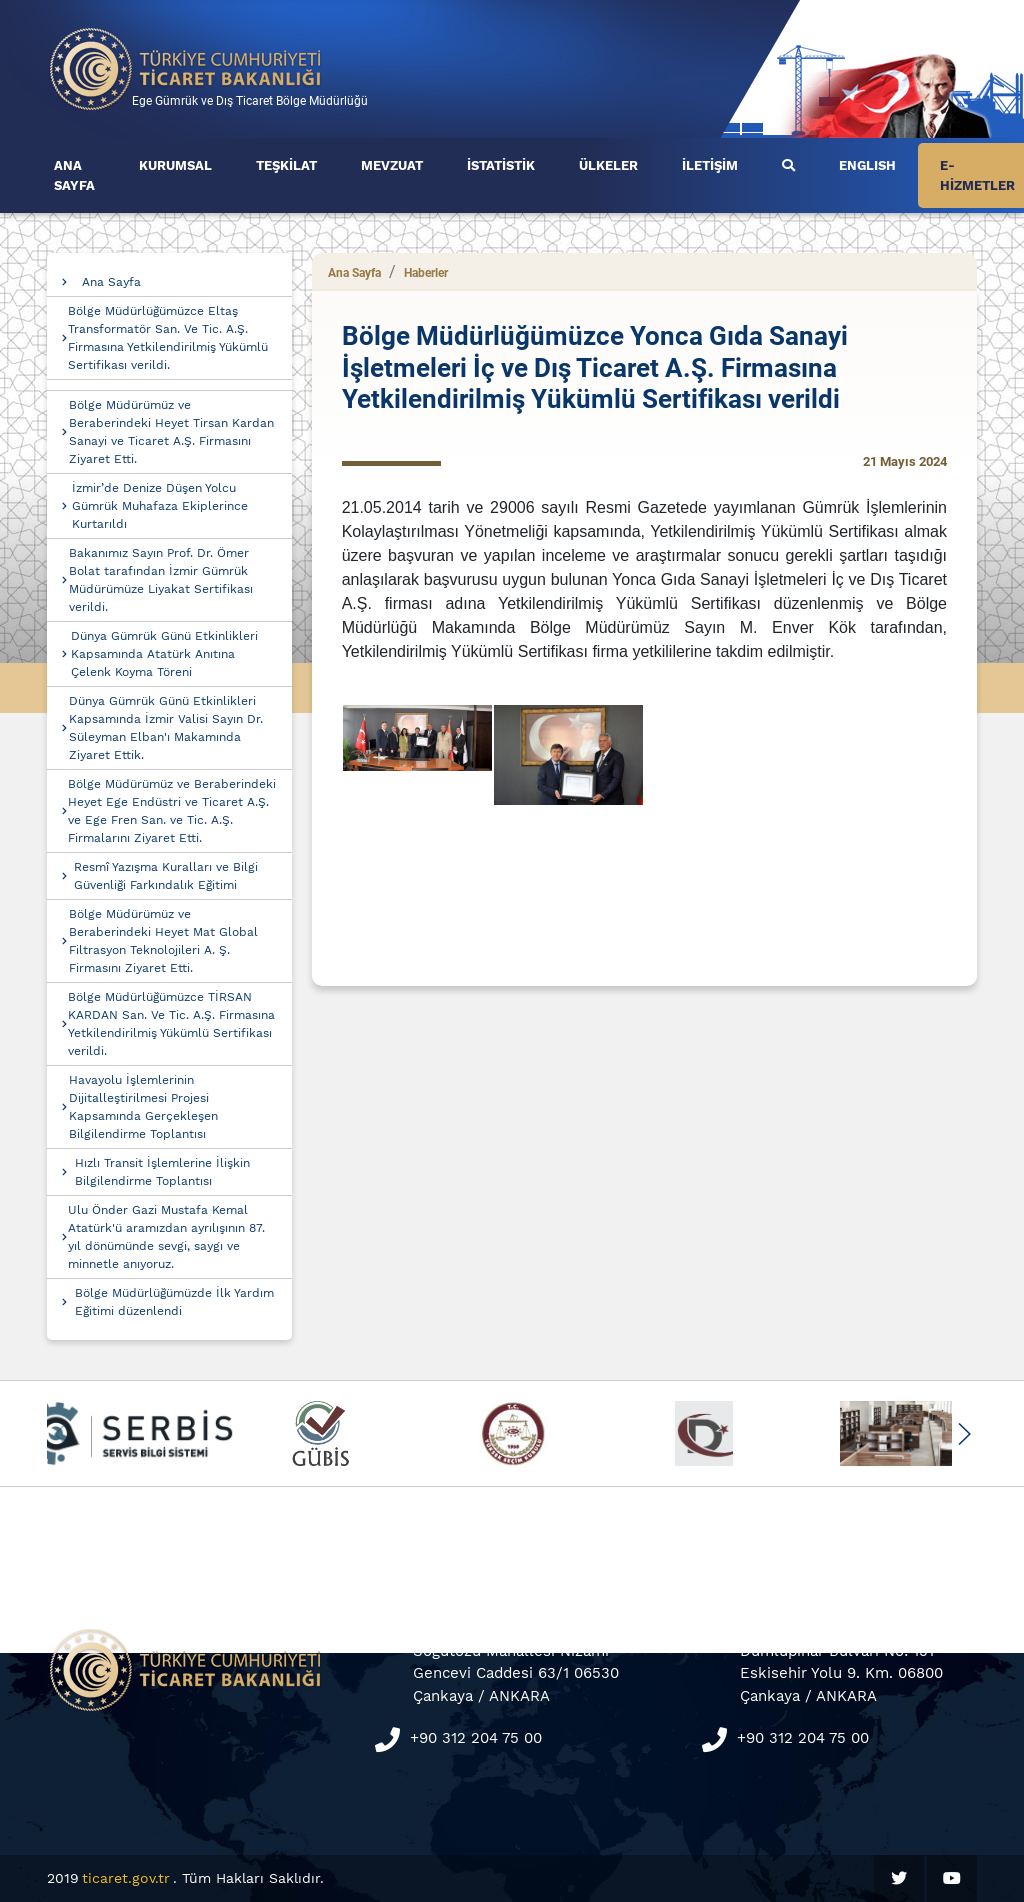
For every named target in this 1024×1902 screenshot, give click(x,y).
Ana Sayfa (111, 282)
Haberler (426, 273)
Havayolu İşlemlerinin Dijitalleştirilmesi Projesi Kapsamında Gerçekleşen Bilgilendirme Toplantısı (143, 1107)
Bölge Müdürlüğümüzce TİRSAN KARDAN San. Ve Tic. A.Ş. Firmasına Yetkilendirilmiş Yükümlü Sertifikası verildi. (171, 1024)
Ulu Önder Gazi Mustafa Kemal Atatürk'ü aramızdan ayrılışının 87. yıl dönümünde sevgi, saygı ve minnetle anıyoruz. (166, 1237)
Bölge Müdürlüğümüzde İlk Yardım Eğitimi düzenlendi (174, 1302)
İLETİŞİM (710, 165)
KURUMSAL (175, 165)
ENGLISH (867, 165)
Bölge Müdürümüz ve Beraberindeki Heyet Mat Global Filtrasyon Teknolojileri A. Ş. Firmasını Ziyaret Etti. (163, 941)
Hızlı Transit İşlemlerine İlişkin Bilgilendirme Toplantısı (162, 1172)
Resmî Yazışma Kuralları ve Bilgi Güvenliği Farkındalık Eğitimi (166, 876)
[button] (963, 1434)
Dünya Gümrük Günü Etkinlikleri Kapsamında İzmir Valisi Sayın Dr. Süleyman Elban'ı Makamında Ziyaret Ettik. (166, 728)
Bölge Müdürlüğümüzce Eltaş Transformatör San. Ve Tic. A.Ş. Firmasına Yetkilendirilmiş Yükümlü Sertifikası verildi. (168, 338)
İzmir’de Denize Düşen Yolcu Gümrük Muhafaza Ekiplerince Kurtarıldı (160, 506)
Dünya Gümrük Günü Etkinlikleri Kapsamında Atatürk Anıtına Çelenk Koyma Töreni (164, 654)
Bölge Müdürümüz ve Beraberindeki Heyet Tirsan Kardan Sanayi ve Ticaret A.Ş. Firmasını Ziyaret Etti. (171, 432)
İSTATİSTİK (501, 165)
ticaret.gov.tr (126, 1878)
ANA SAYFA (74, 175)
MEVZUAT (392, 165)
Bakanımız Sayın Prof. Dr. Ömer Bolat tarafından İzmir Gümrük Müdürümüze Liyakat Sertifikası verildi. (161, 580)
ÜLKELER (608, 165)
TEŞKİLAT (286, 165)
